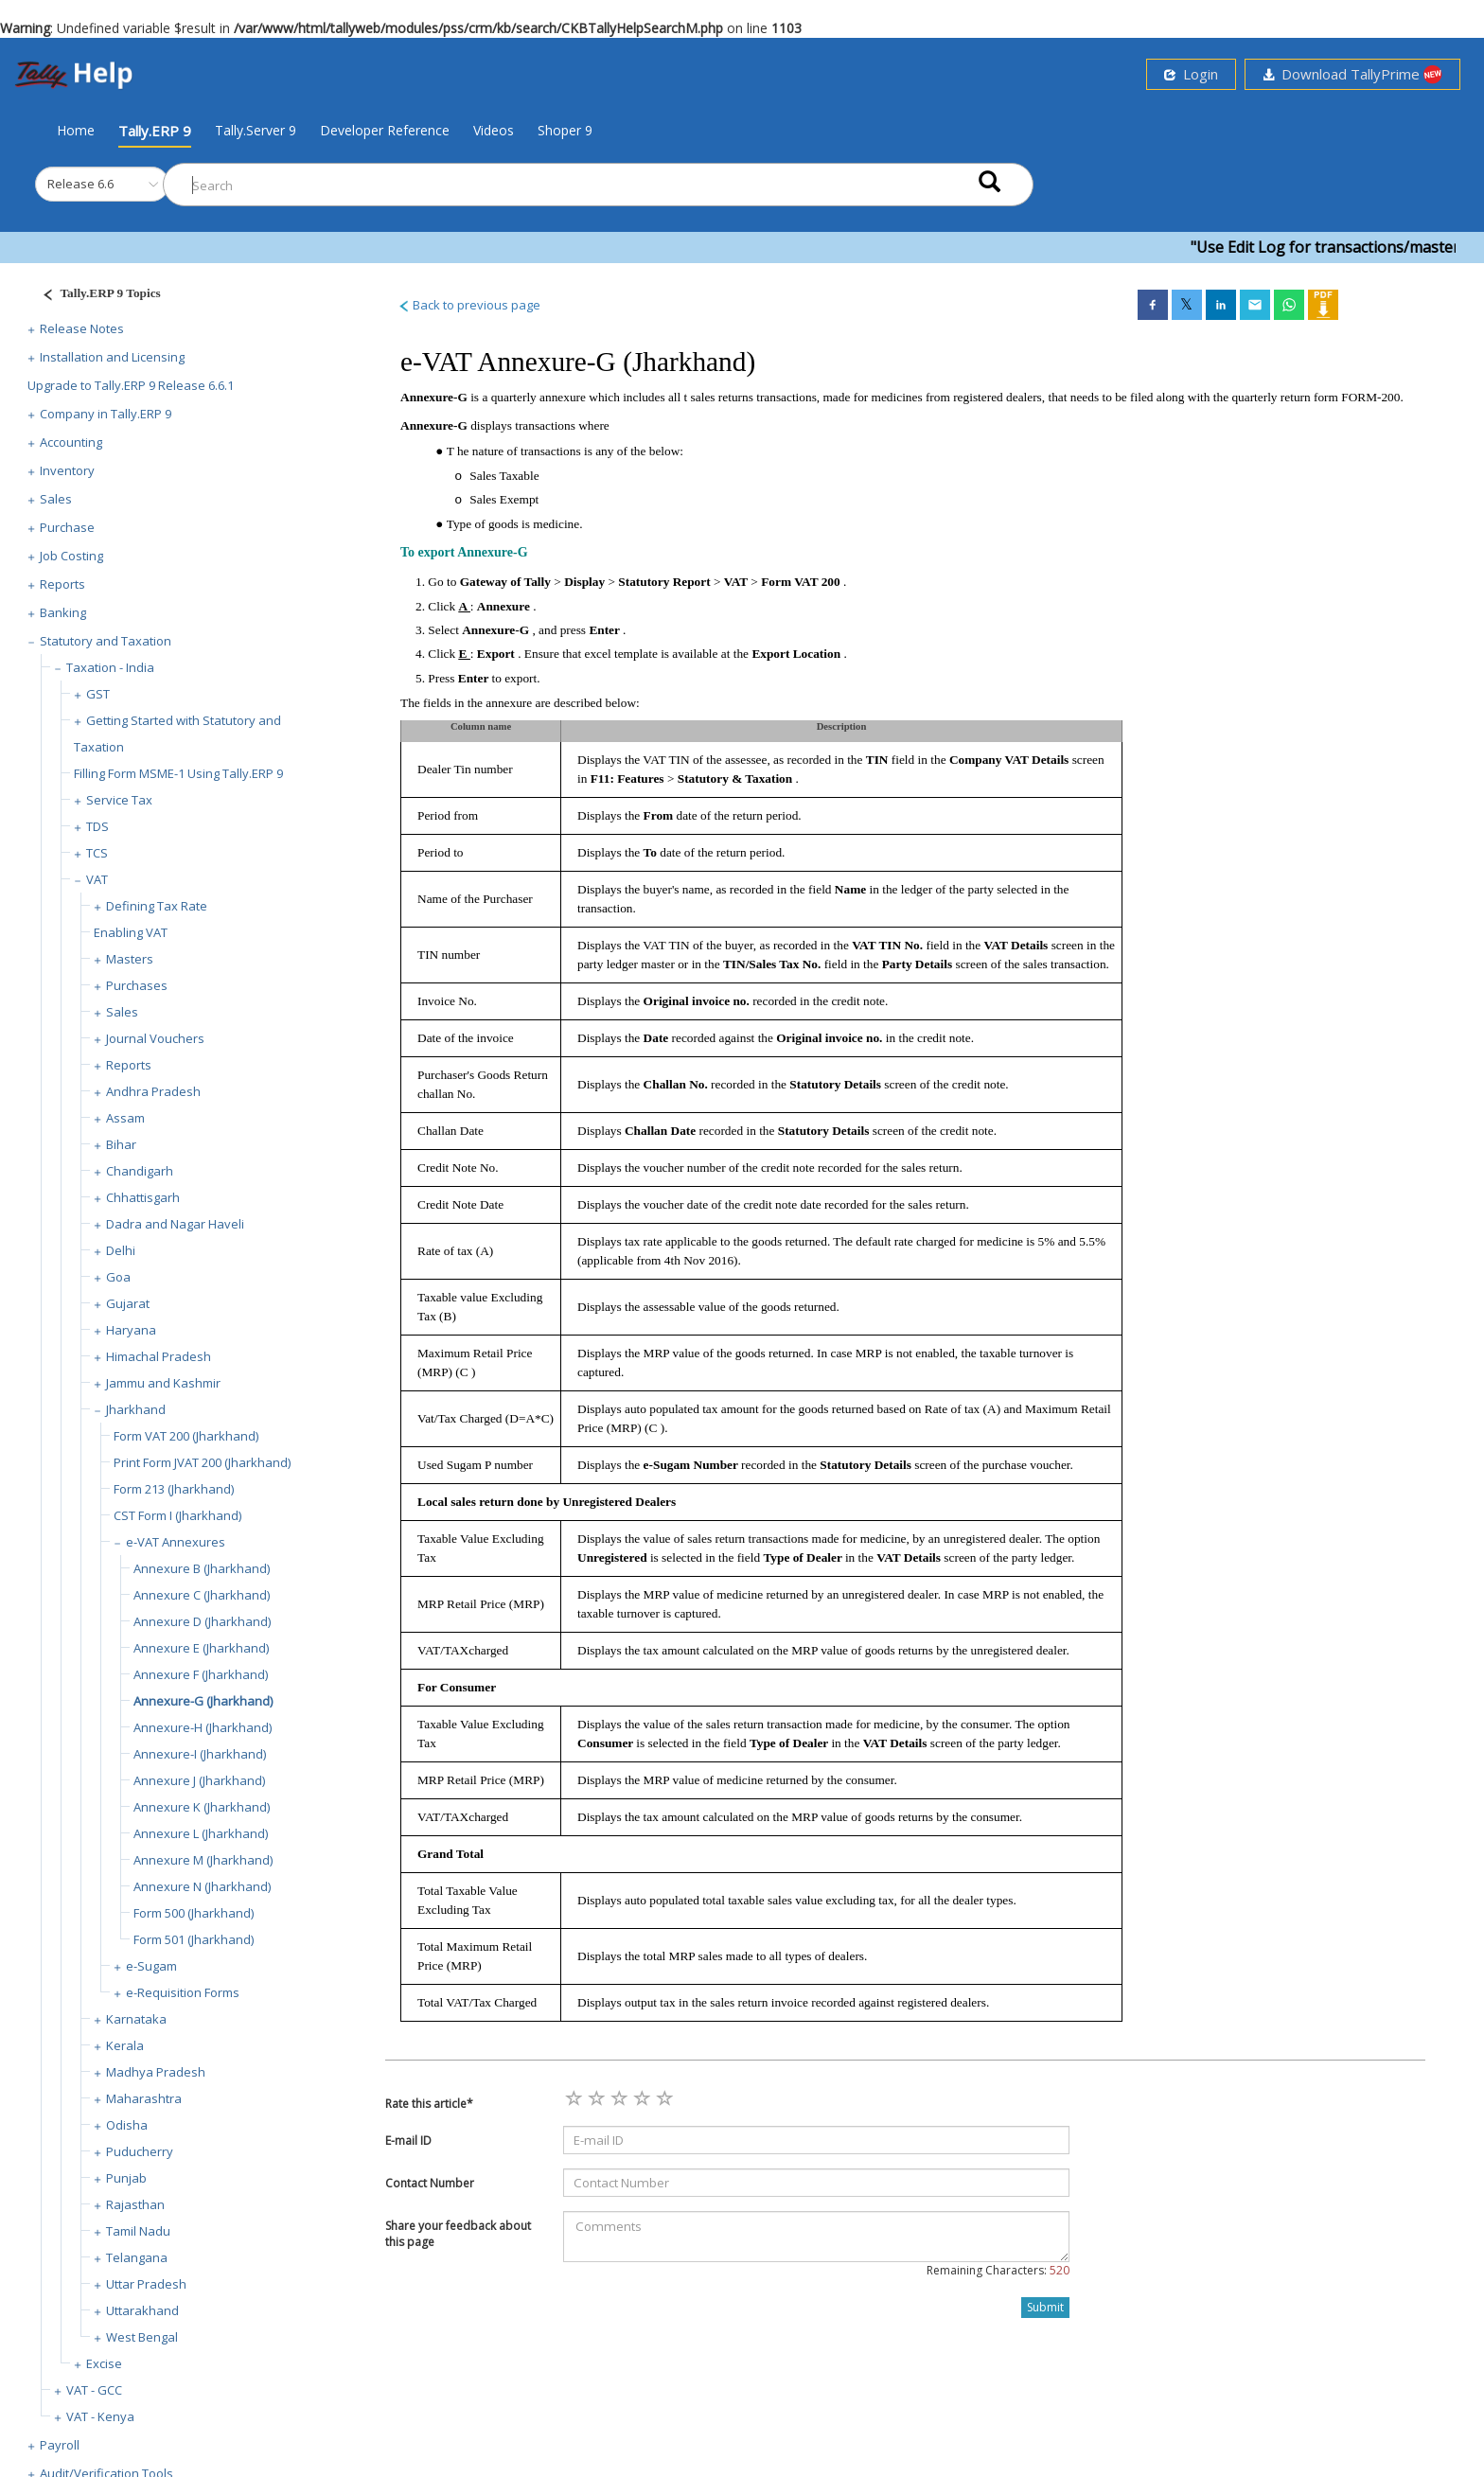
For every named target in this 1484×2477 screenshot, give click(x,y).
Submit (1045, 2307)
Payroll (60, 2444)
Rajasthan (135, 2204)
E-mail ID (408, 2140)
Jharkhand (136, 1409)
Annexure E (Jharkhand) (201, 1647)
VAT (97, 879)
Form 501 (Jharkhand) (193, 1939)
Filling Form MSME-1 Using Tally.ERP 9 (178, 773)
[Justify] (95, 295)
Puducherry (139, 2151)
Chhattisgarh (143, 1197)
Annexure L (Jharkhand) (200, 1833)
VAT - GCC (94, 2389)
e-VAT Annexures (175, 1541)
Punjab (126, 2177)
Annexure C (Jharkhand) (201, 1594)
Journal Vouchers (155, 1038)
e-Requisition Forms (182, 1992)
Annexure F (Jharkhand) (200, 1674)
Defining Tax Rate (156, 905)
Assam (125, 1117)
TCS (97, 852)
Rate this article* (429, 2104)
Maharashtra (144, 2098)
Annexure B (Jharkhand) (201, 1568)
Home (76, 129)
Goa (118, 1276)
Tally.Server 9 (255, 130)
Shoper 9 (565, 130)
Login (1191, 73)
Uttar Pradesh (146, 2283)
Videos (493, 130)
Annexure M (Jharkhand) (203, 1859)
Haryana (131, 1329)
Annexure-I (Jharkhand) (199, 1753)
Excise (104, 2363)
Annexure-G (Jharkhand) (203, 1700)
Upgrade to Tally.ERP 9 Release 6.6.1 (130, 385)
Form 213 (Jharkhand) (174, 1488)
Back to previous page (469, 304)
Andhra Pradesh (153, 1091)
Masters (129, 958)
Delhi (120, 1250)
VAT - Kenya (100, 2416)
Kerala (125, 2045)
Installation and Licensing (112, 356)
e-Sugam (151, 1965)
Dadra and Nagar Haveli (175, 1223)
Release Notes (82, 328)
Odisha (127, 2124)
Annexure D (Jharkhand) (202, 1621)
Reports (62, 584)
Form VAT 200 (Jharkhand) (186, 1435)
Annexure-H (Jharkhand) (202, 1727)
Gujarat (128, 1303)
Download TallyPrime (1352, 74)
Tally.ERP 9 (154, 130)
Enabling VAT (131, 932)
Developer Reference (385, 130)
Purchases (137, 985)
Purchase (67, 527)
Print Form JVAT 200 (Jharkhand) (202, 1462)
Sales (56, 498)
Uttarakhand (142, 2310)
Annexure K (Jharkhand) (201, 1806)
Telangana (137, 2257)
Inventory (67, 470)
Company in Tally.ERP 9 (105, 413)
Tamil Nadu (138, 2230)
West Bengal (142, 2336)
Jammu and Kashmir (163, 1382)
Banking (63, 612)
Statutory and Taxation (105, 640)
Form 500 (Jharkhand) (193, 1912)
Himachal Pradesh (158, 1356)
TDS (97, 826)
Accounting (71, 442)
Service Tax (119, 799)
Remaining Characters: (998, 2270)
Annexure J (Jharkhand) (199, 1780)
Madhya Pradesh (155, 2071)
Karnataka (136, 2018)
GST (98, 693)
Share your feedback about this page (458, 2234)
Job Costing (71, 555)
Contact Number (429, 2183)
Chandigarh (139, 1170)
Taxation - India (110, 667)
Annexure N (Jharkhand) (202, 1886)
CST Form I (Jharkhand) (177, 1515)
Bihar (121, 1144)
